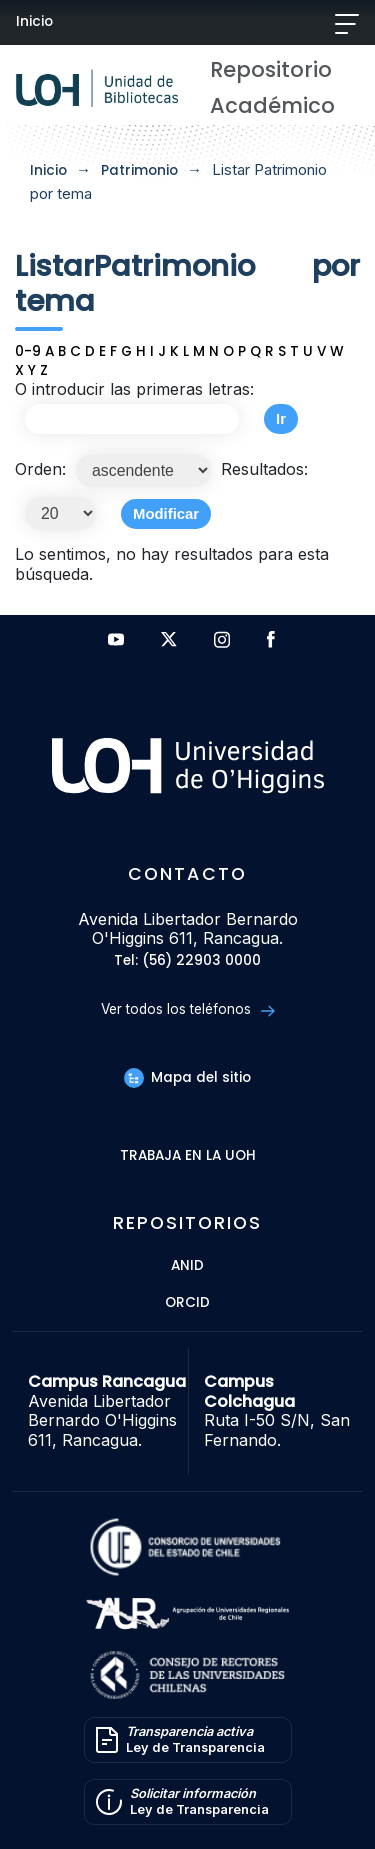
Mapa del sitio (187, 1077)
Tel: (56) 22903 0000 (187, 961)
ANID (187, 1266)
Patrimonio (139, 170)
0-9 (28, 351)
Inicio (34, 21)
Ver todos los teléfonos (187, 1009)
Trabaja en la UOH (188, 1156)
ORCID (187, 1303)
